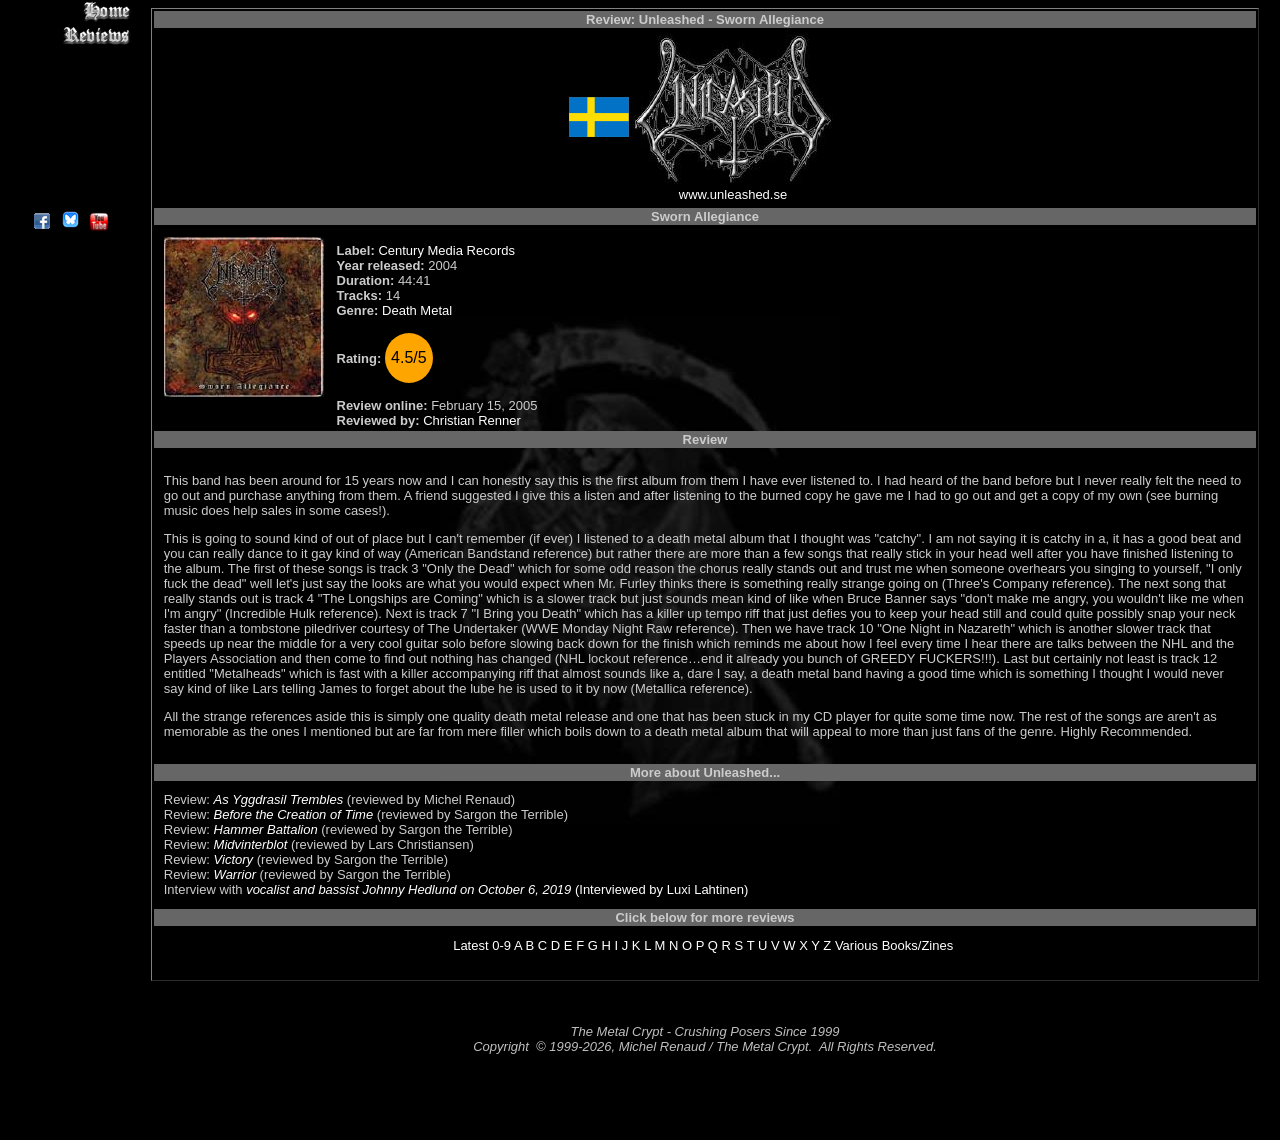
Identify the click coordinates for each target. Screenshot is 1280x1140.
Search (69, 149)
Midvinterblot (251, 844)
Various (856, 945)
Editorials (69, 80)
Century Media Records (446, 250)
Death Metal (417, 310)
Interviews (69, 57)
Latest (470, 945)
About (69, 195)
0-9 (501, 945)
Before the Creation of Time (294, 814)
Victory (234, 859)
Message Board (69, 103)
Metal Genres (69, 126)
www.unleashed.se (733, 194)
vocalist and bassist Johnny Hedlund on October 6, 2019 (408, 889)
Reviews (69, 34)
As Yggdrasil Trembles (279, 799)
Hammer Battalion (266, 829)
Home (69, 11)
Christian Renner (472, 420)
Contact (69, 172)
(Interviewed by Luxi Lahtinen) (659, 889)
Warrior (235, 874)
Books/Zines (918, 945)
